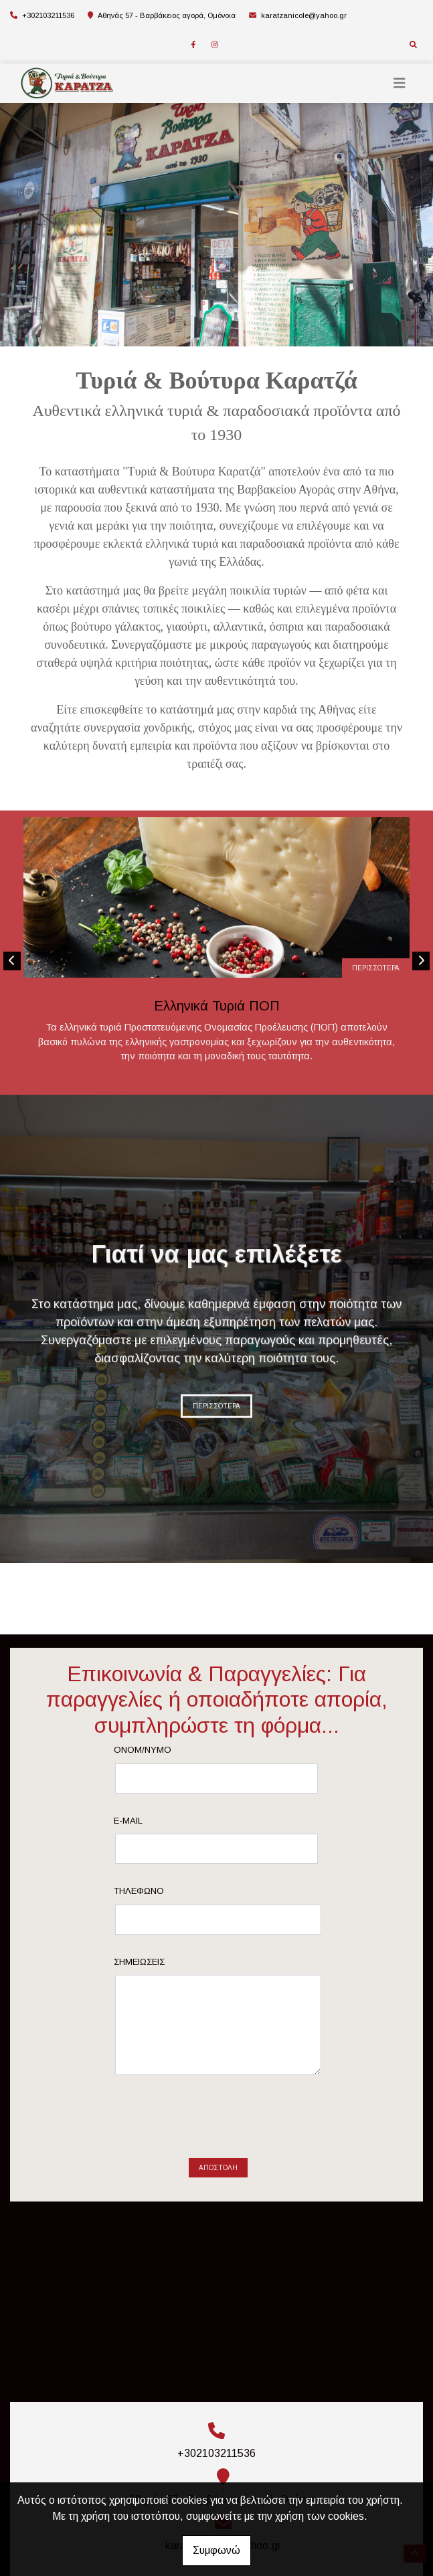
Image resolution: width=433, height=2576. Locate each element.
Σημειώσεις (139, 1962)
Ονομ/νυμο (142, 1750)
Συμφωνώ (216, 2550)
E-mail (128, 1821)
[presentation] (218, 2122)
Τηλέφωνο (139, 1891)
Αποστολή (218, 2167)
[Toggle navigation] (399, 83)
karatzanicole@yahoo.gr (304, 15)
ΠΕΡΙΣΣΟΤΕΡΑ (376, 968)
